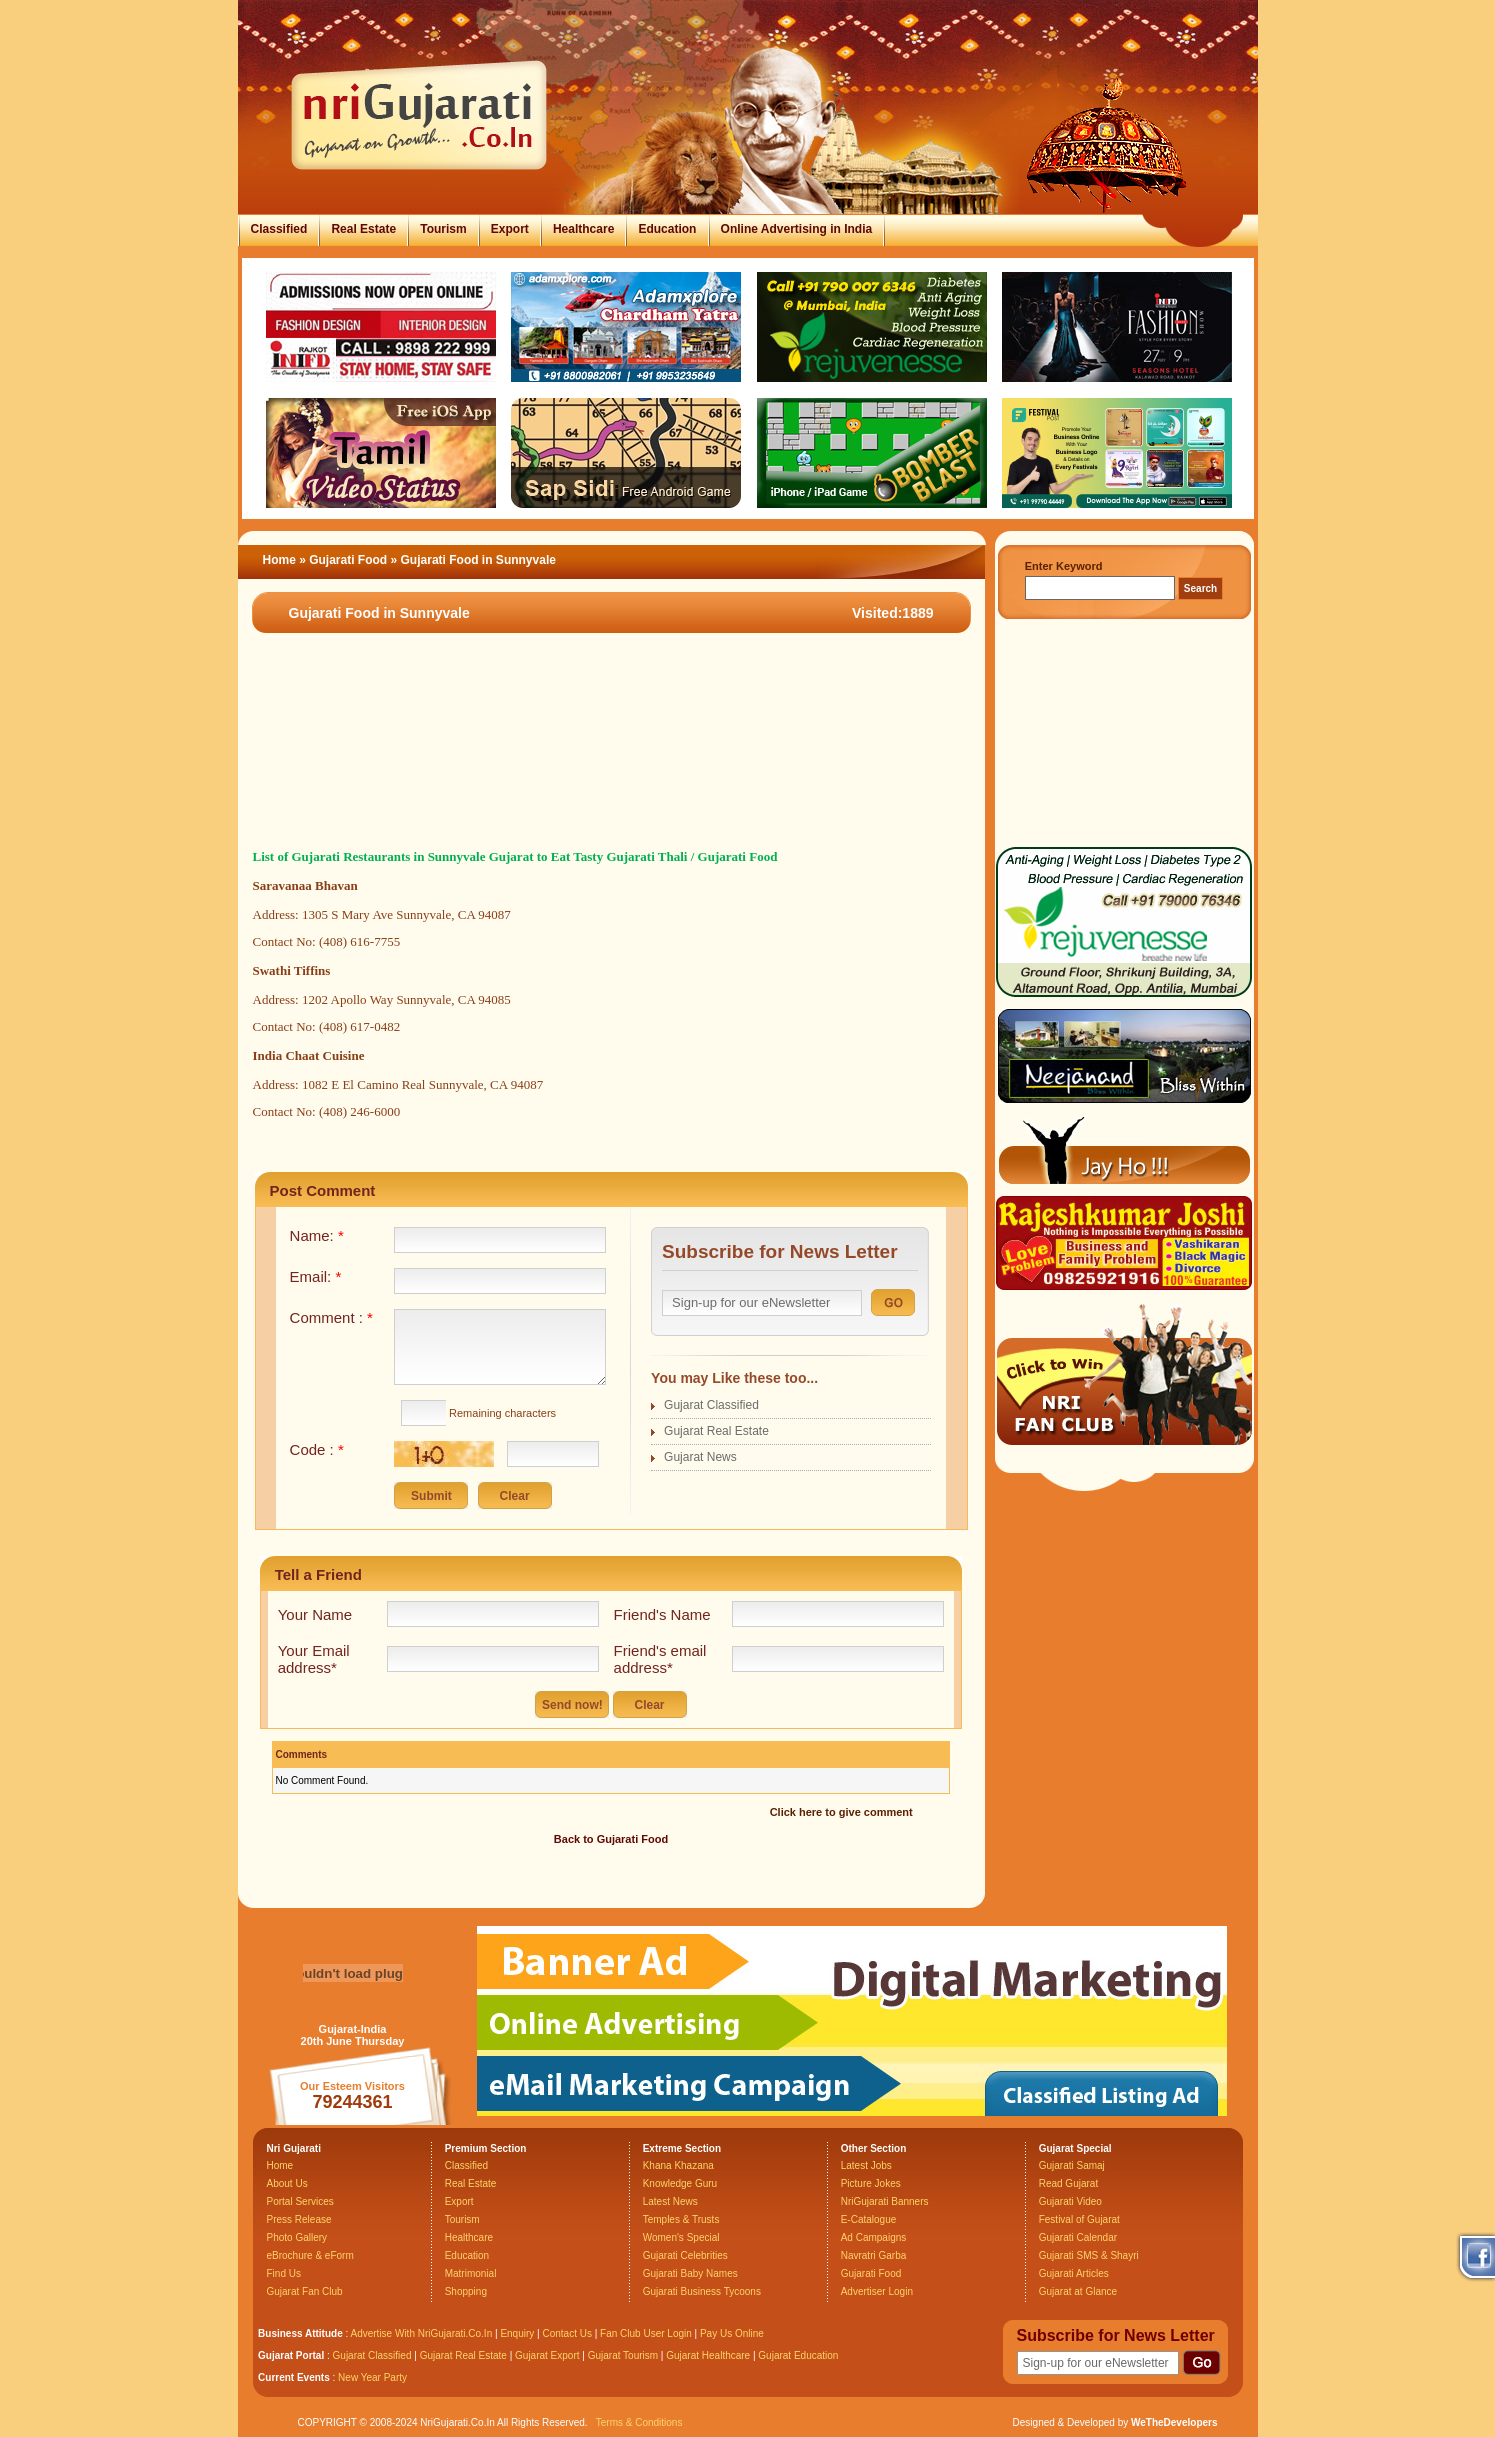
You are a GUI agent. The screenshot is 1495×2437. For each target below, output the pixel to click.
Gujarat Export (547, 2355)
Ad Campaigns (874, 2237)
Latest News (670, 2201)
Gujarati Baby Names (690, 2273)
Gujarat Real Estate (716, 1431)
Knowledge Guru (680, 2183)
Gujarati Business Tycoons (702, 2291)
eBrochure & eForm (310, 2255)
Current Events (294, 2377)
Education (667, 229)
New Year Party (372, 2377)
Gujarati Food (349, 560)
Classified (279, 229)
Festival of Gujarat (1079, 2219)
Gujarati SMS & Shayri (1089, 2255)
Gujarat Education (798, 2355)
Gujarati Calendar (1078, 2237)
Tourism (443, 229)
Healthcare (583, 229)
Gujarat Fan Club (305, 2291)
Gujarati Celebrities (685, 2255)
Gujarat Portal (291, 2355)
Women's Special (681, 2237)
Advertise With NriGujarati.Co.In (422, 2333)
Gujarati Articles (1074, 2273)
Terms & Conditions (639, 2422)
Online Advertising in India (797, 229)
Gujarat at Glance (1078, 2291)
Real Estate (363, 229)
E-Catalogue (869, 2219)
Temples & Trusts (681, 2219)
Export (510, 229)
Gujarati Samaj (1072, 2165)
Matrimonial (471, 2273)
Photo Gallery (297, 2237)
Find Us (284, 2273)
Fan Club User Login (646, 2333)
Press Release (299, 2219)
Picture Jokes (871, 2183)
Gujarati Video (1070, 2201)
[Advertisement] (602, 759)
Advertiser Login (877, 2291)
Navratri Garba (874, 2255)
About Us (287, 2183)
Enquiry (518, 2333)
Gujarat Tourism (623, 2355)
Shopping (466, 2291)
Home (279, 560)
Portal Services (300, 2201)
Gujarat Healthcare (708, 2355)
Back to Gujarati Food (611, 1839)
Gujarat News (700, 1457)
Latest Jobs (866, 2165)
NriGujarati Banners (885, 2201)
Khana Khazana (678, 2165)
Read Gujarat (1068, 2183)
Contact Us (566, 2333)
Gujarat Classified (711, 1405)
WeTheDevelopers (1174, 2422)
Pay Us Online (732, 2333)
